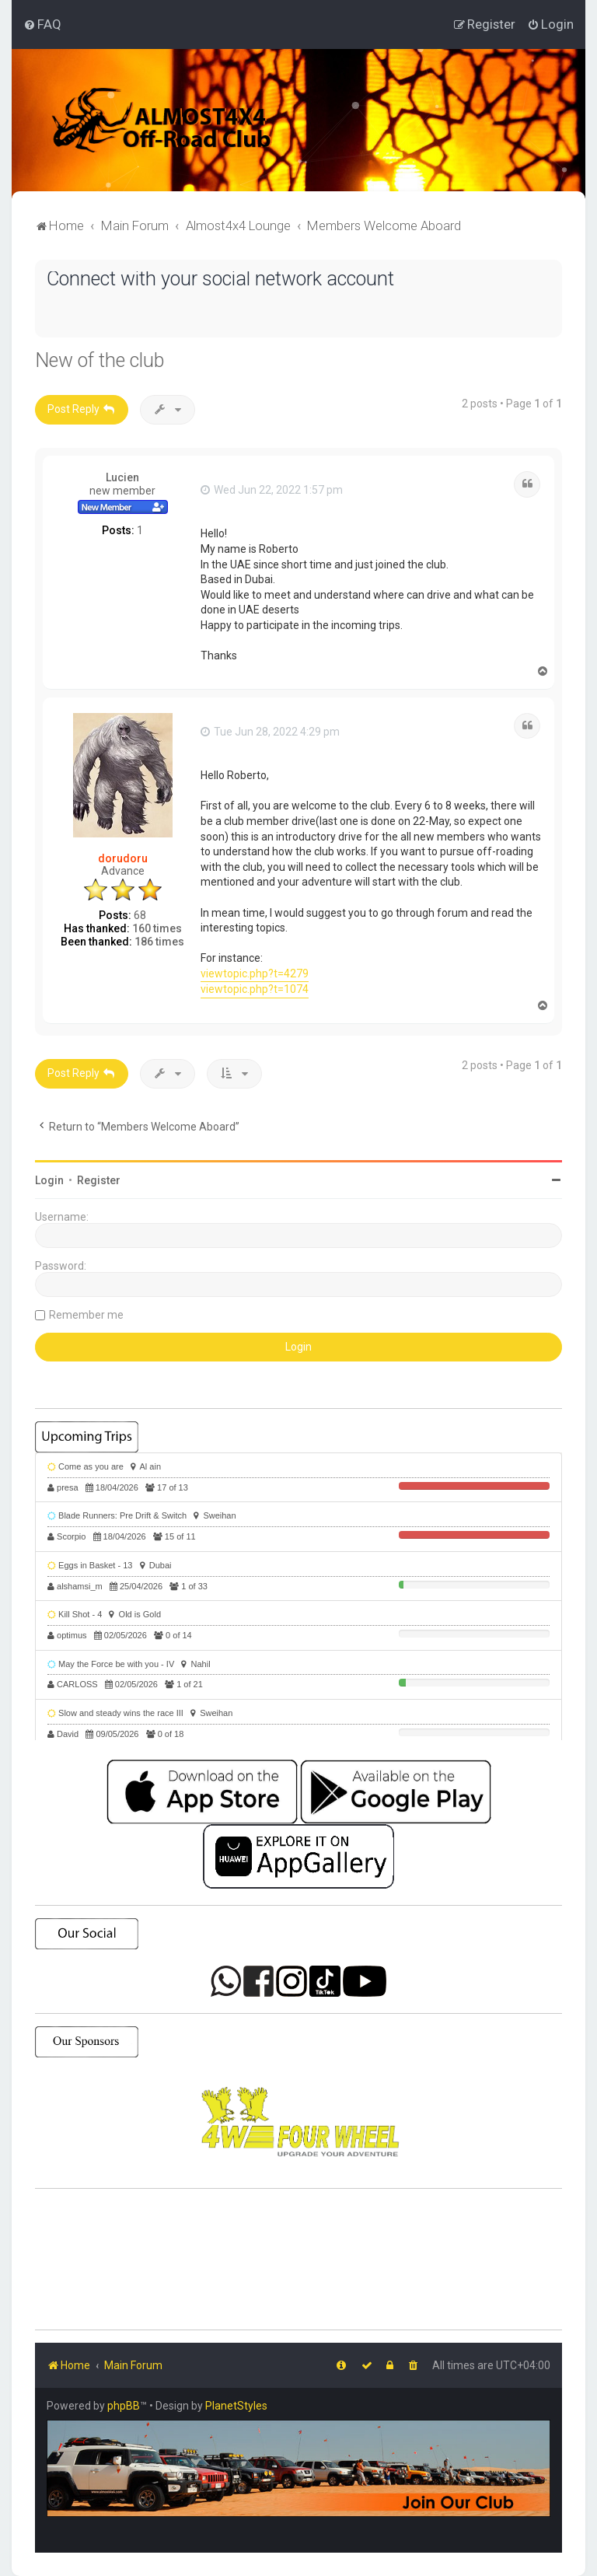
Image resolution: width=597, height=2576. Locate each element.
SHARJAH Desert (298, 2259)
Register (98, 1180)
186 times (159, 941)
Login (49, 1180)
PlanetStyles (236, 2405)
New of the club (99, 360)
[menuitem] (42, 24)
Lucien (122, 477)
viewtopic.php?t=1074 (255, 989)
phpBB (123, 2405)
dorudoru (123, 858)
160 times (157, 928)
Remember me (86, 1315)
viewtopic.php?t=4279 (255, 973)
